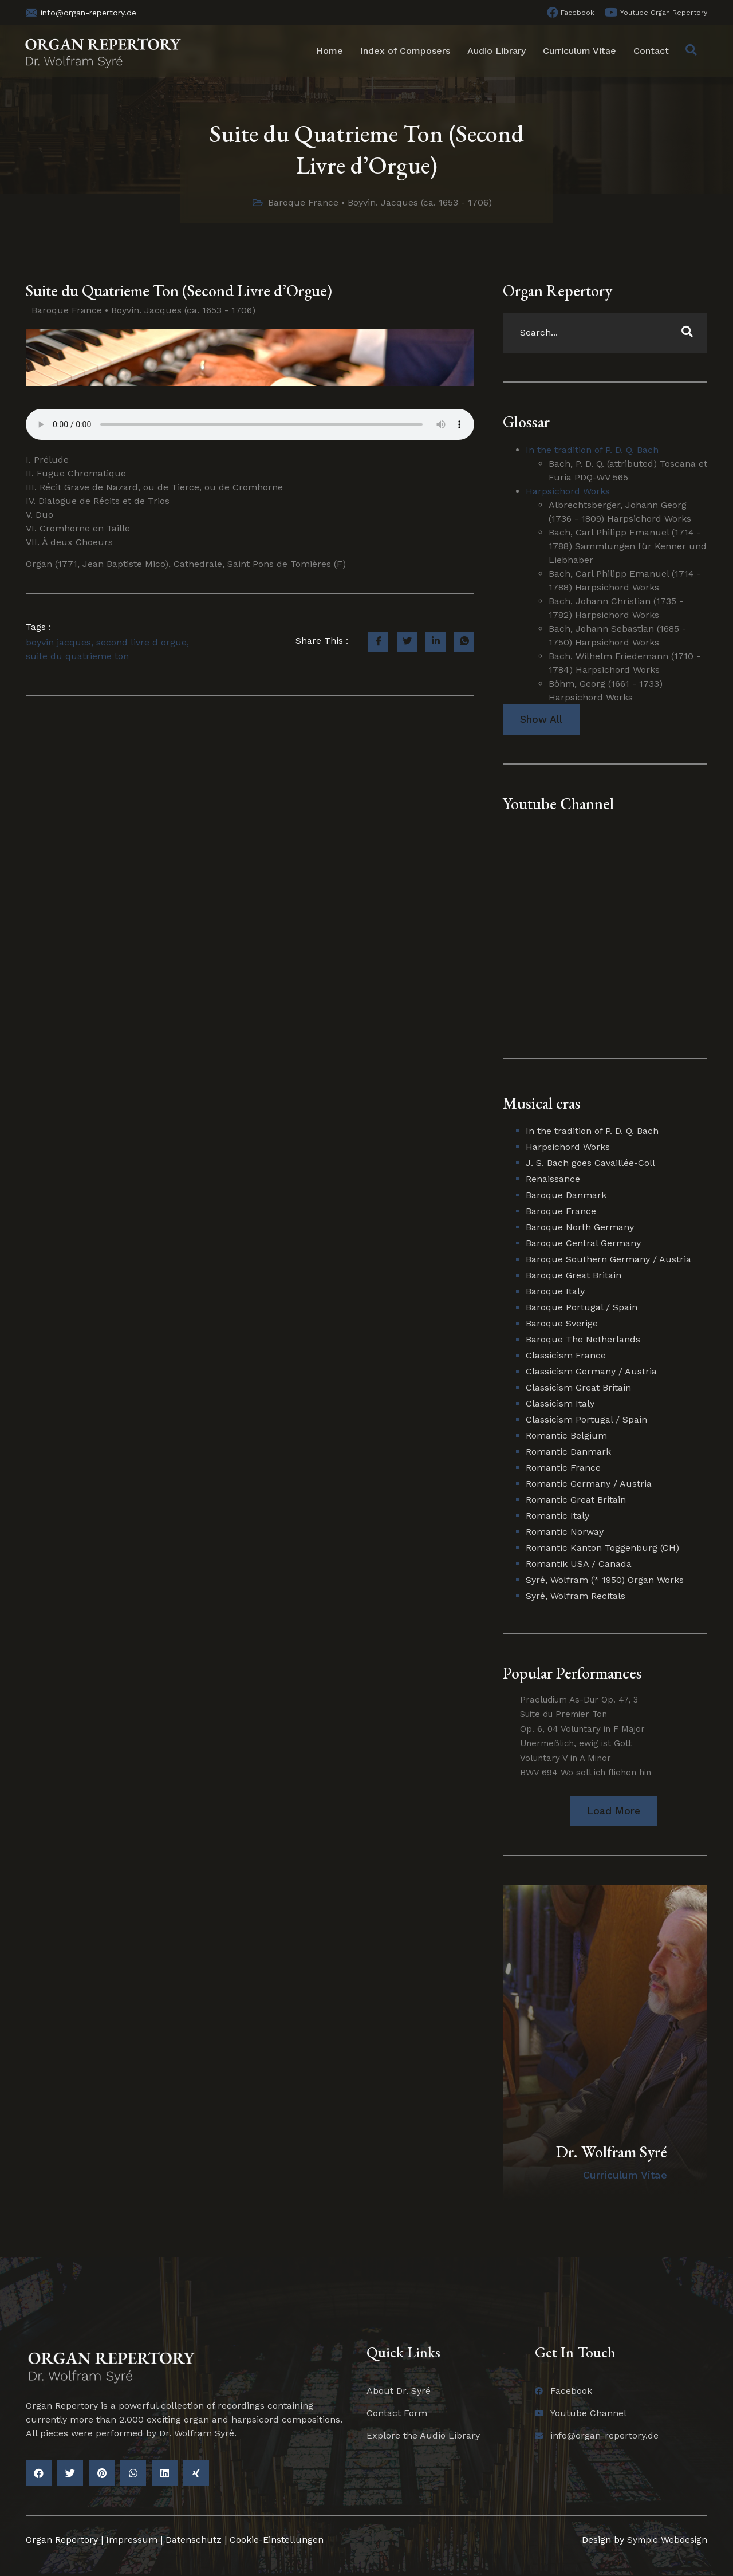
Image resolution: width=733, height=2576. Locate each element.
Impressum (131, 2540)
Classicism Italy (560, 1403)
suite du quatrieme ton (77, 656)
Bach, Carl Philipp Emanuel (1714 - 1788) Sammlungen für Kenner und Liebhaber (628, 546)
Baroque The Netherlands (583, 1339)
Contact (651, 50)
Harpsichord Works (568, 491)
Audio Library (496, 50)
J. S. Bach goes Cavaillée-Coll (590, 1162)
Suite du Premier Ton (563, 1715)
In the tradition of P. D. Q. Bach (592, 449)
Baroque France (303, 202)
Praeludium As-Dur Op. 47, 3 (579, 1700)
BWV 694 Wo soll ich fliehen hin (585, 1773)
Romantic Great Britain (576, 1499)
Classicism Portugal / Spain (586, 1419)
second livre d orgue (141, 642)
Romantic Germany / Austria (589, 1483)
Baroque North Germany (580, 1227)
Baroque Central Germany (583, 1243)
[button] (613, 1812)
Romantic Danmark (568, 1451)
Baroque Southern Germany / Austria (608, 1259)
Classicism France (566, 1355)
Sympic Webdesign (664, 2540)
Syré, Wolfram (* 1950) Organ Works (605, 1579)
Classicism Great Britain (578, 1387)
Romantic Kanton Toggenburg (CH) (602, 1547)
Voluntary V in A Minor (565, 1759)
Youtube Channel (558, 803)
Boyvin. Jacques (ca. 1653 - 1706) (420, 202)
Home (329, 50)
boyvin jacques (58, 642)
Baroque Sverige (562, 1323)
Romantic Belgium (566, 1435)
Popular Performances (572, 1673)
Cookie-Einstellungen (277, 2540)
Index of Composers (405, 50)
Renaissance (553, 1178)
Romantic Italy (557, 1515)
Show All (541, 720)
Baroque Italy (555, 1291)
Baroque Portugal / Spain (581, 1307)
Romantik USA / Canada (579, 1563)
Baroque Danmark (566, 1194)
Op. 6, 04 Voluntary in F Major (582, 1729)
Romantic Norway (565, 1531)
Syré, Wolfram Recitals (575, 1595)
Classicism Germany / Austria (591, 1371)
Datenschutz (193, 2540)
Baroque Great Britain (573, 1275)
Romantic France (563, 1467)
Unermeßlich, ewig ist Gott (576, 1744)
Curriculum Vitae (579, 50)
